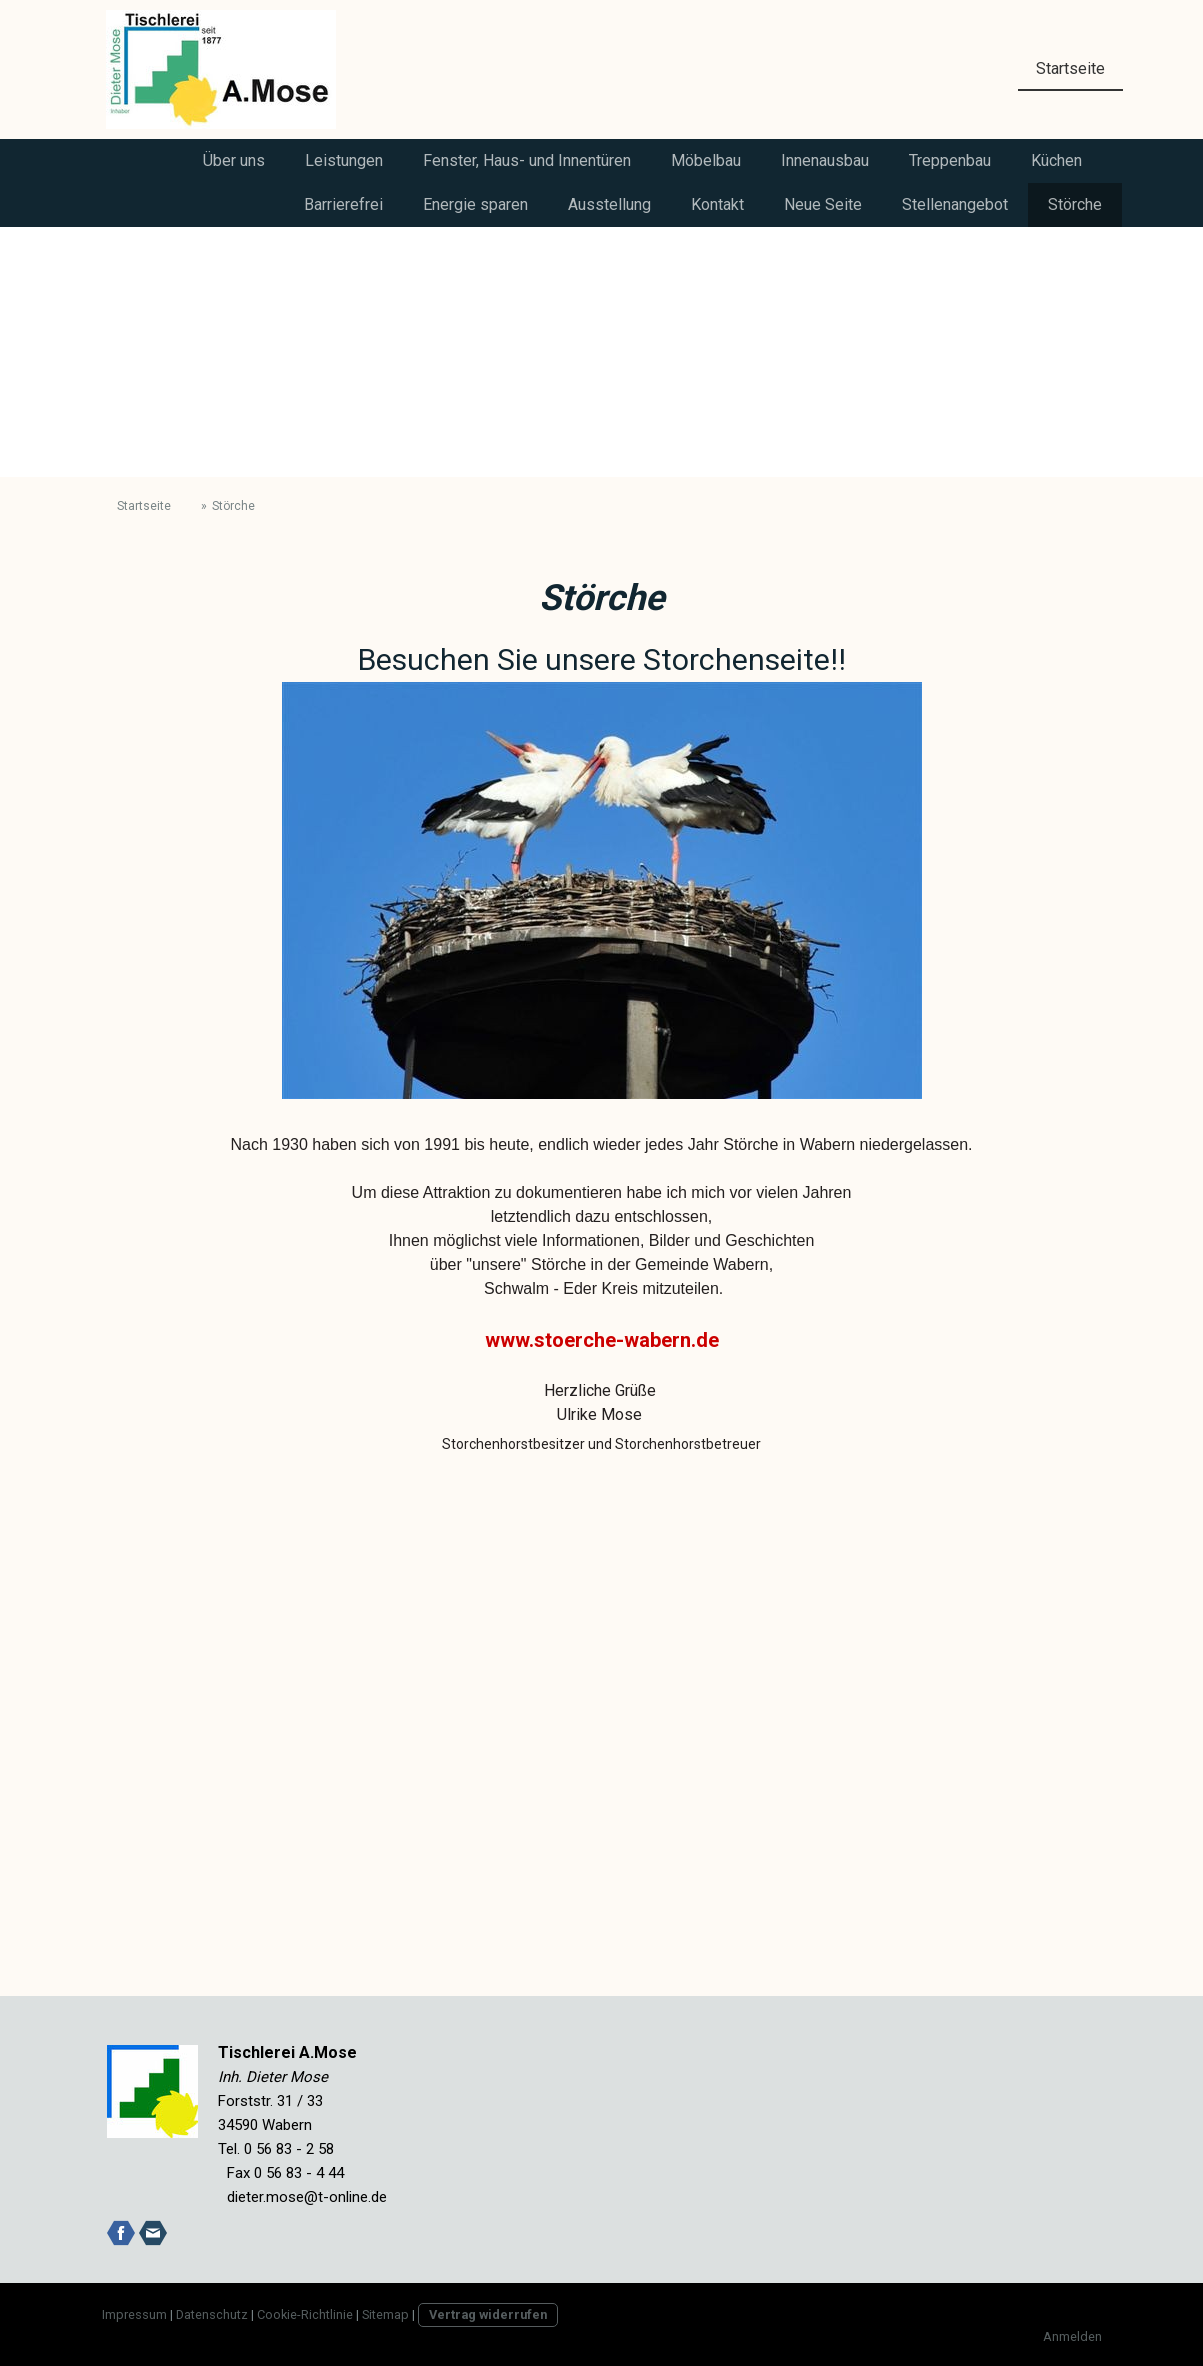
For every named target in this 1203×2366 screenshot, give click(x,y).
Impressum (134, 2314)
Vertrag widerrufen (488, 2314)
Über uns (234, 160)
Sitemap (385, 2314)
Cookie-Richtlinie (305, 2314)
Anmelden (1072, 2336)
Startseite (1070, 68)
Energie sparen (475, 204)
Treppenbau (950, 160)
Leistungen (344, 160)
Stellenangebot (955, 204)
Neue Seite (823, 204)
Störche (1075, 204)
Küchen (1056, 160)
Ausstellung (609, 204)
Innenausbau (825, 160)
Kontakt (717, 204)
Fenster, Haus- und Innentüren (527, 160)
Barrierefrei (343, 204)
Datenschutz (212, 2314)
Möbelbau (706, 160)
